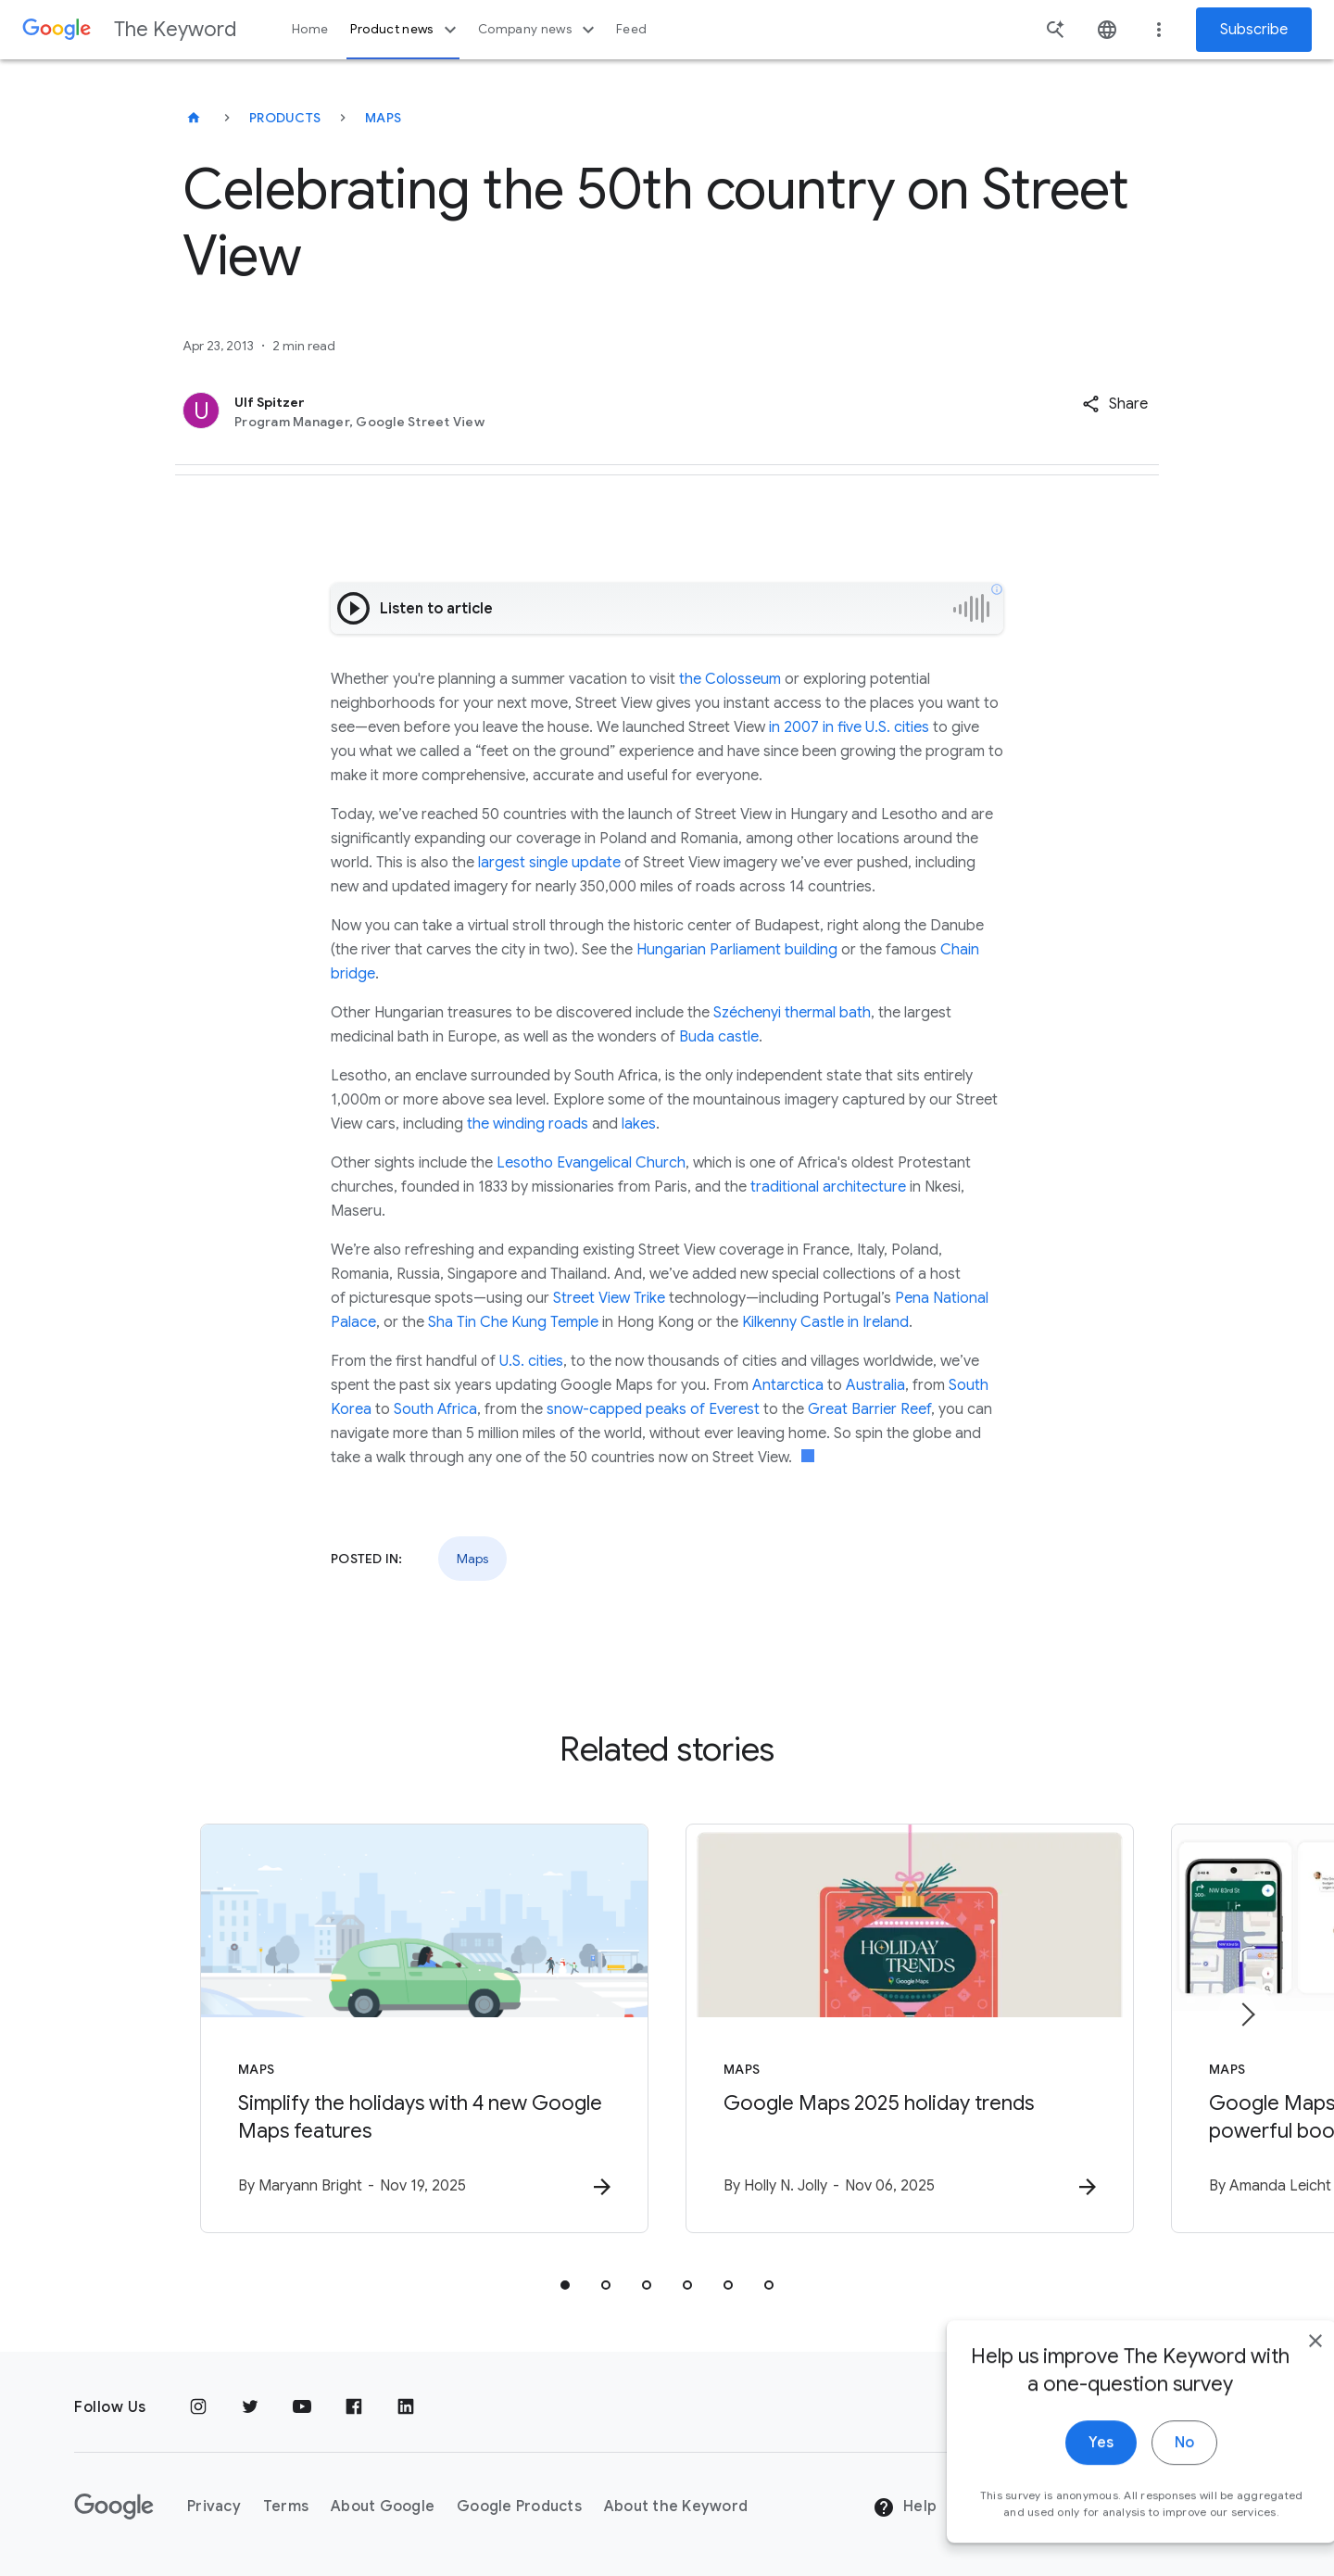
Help (905, 2507)
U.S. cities (531, 1361)
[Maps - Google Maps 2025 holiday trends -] (909, 2028)
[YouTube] (302, 2407)
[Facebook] (354, 2407)
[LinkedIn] (406, 2407)
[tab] (565, 2285)
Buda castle (719, 1037)
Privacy (214, 2506)
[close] (1276, 2362)
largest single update (549, 862)
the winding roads (527, 1124)
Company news (538, 30)
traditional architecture (828, 1187)
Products (285, 117)
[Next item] (1246, 2014)
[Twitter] (250, 2407)
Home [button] (310, 29)
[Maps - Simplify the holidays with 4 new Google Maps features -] (424, 2028)
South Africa (435, 1409)
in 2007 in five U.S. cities (849, 727)
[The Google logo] (114, 2506)
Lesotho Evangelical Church (591, 1163)
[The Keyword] (193, 117)
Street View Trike (609, 1298)
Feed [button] (631, 29)
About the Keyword (676, 2506)
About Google (382, 2506)
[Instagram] (198, 2407)
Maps (383, 117)
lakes (639, 1124)
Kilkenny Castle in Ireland (825, 1322)
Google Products (519, 2506)
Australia (875, 1385)
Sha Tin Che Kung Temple (513, 1322)
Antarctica (788, 1385)
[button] (1115, 404)
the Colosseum (730, 679)
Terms (285, 2506)
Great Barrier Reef (869, 1409)
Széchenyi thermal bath (792, 1013)
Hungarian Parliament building (736, 950)
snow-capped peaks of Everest (653, 1409)
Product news (405, 30)
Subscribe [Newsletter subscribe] (1254, 29)
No (1145, 2465)
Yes (1062, 2465)
